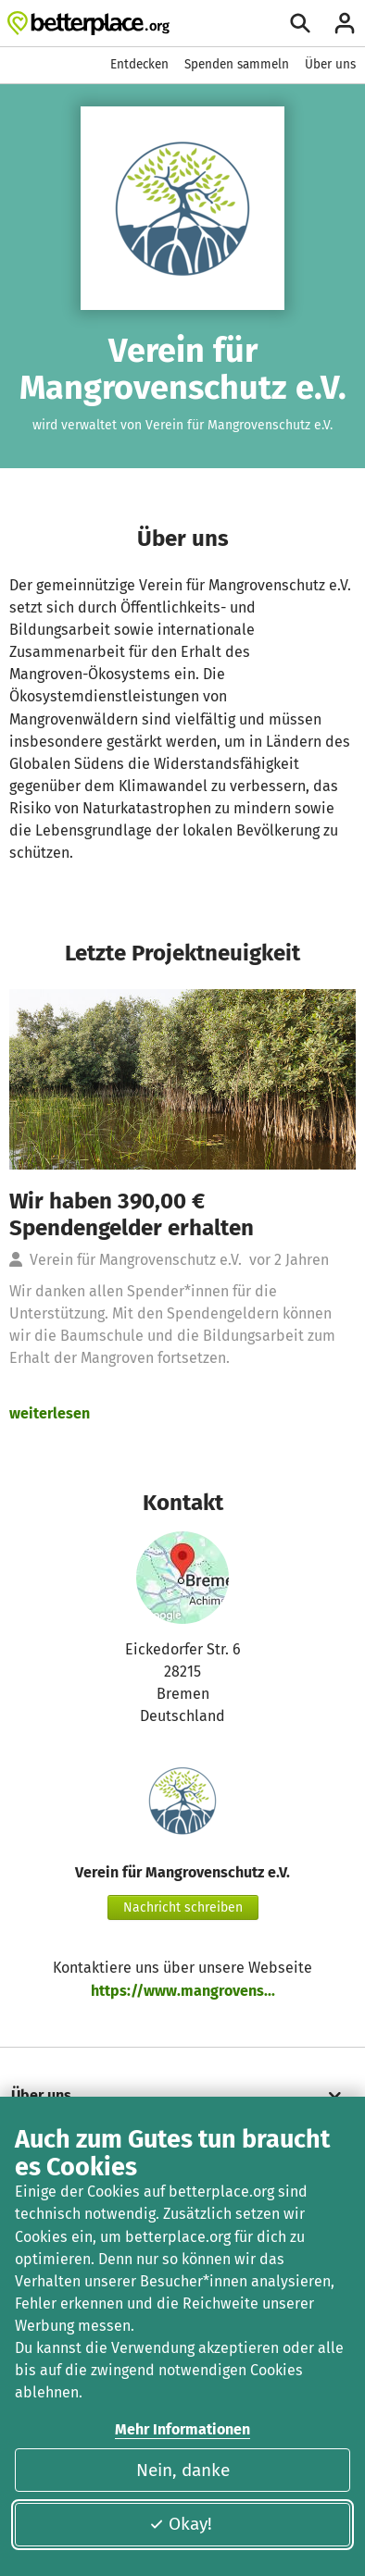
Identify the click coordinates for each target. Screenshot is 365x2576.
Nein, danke (183, 2470)
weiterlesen (49, 1413)
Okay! (180, 2523)
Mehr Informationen (182, 2429)
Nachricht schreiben (183, 1907)
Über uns (330, 64)
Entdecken (139, 64)
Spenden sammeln (236, 64)
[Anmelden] (345, 23)
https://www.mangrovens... (183, 1991)
